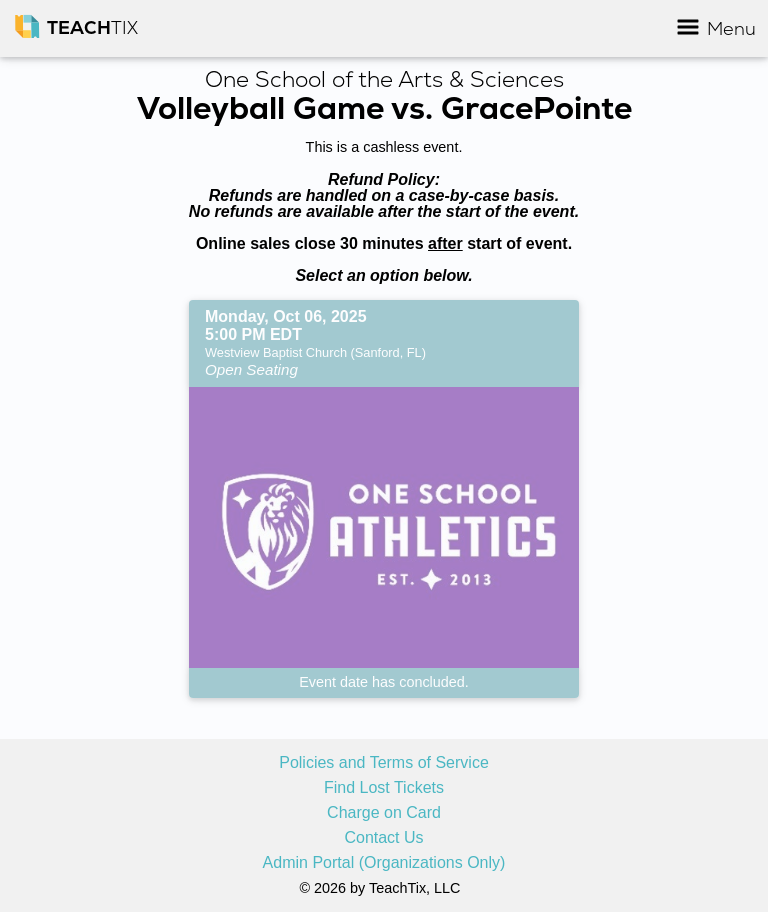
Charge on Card (384, 813)
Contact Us (383, 838)
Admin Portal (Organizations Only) (384, 863)
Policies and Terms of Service (384, 763)
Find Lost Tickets (384, 788)
